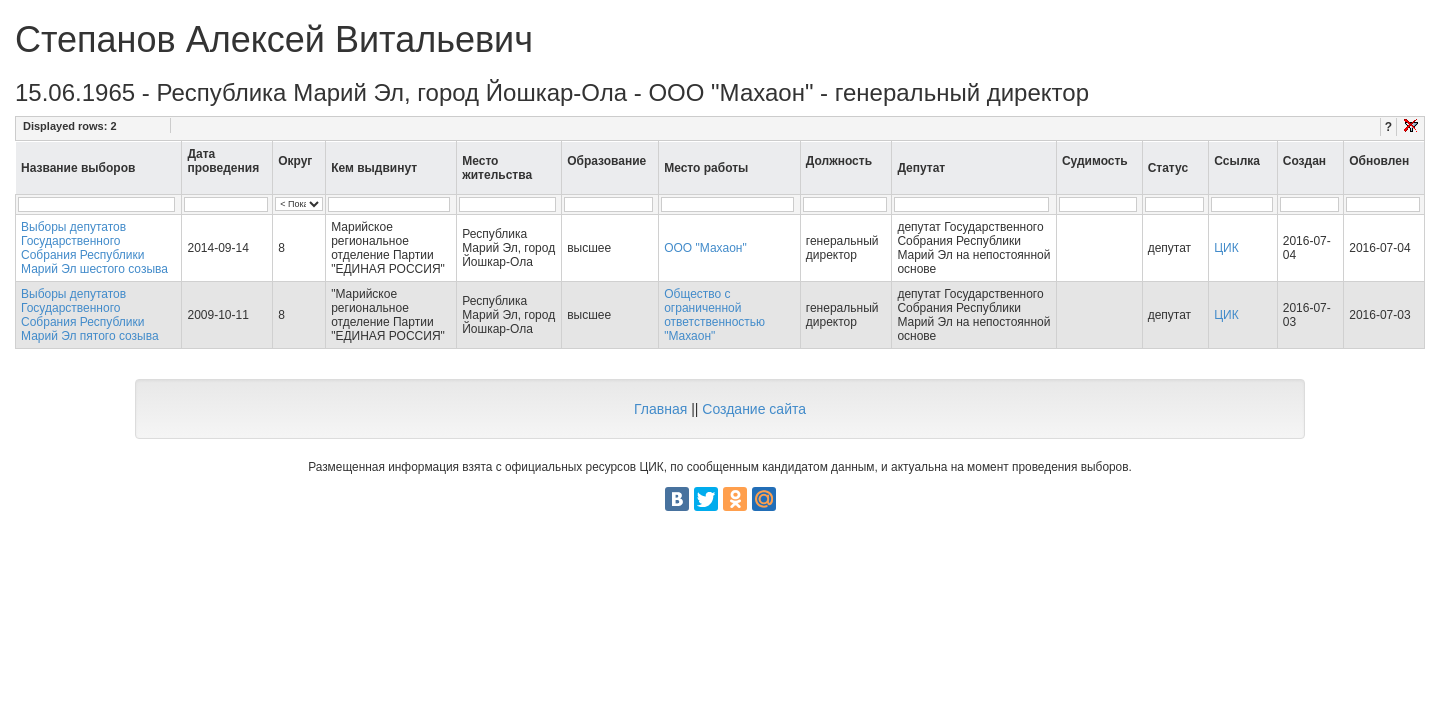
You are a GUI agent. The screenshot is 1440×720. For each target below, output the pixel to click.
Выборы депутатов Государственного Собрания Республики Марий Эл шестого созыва (94, 248)
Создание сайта (754, 409)
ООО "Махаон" (705, 248)
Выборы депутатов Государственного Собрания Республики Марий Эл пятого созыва (90, 315)
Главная (660, 409)
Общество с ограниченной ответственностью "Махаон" (714, 315)
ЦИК (1226, 248)
